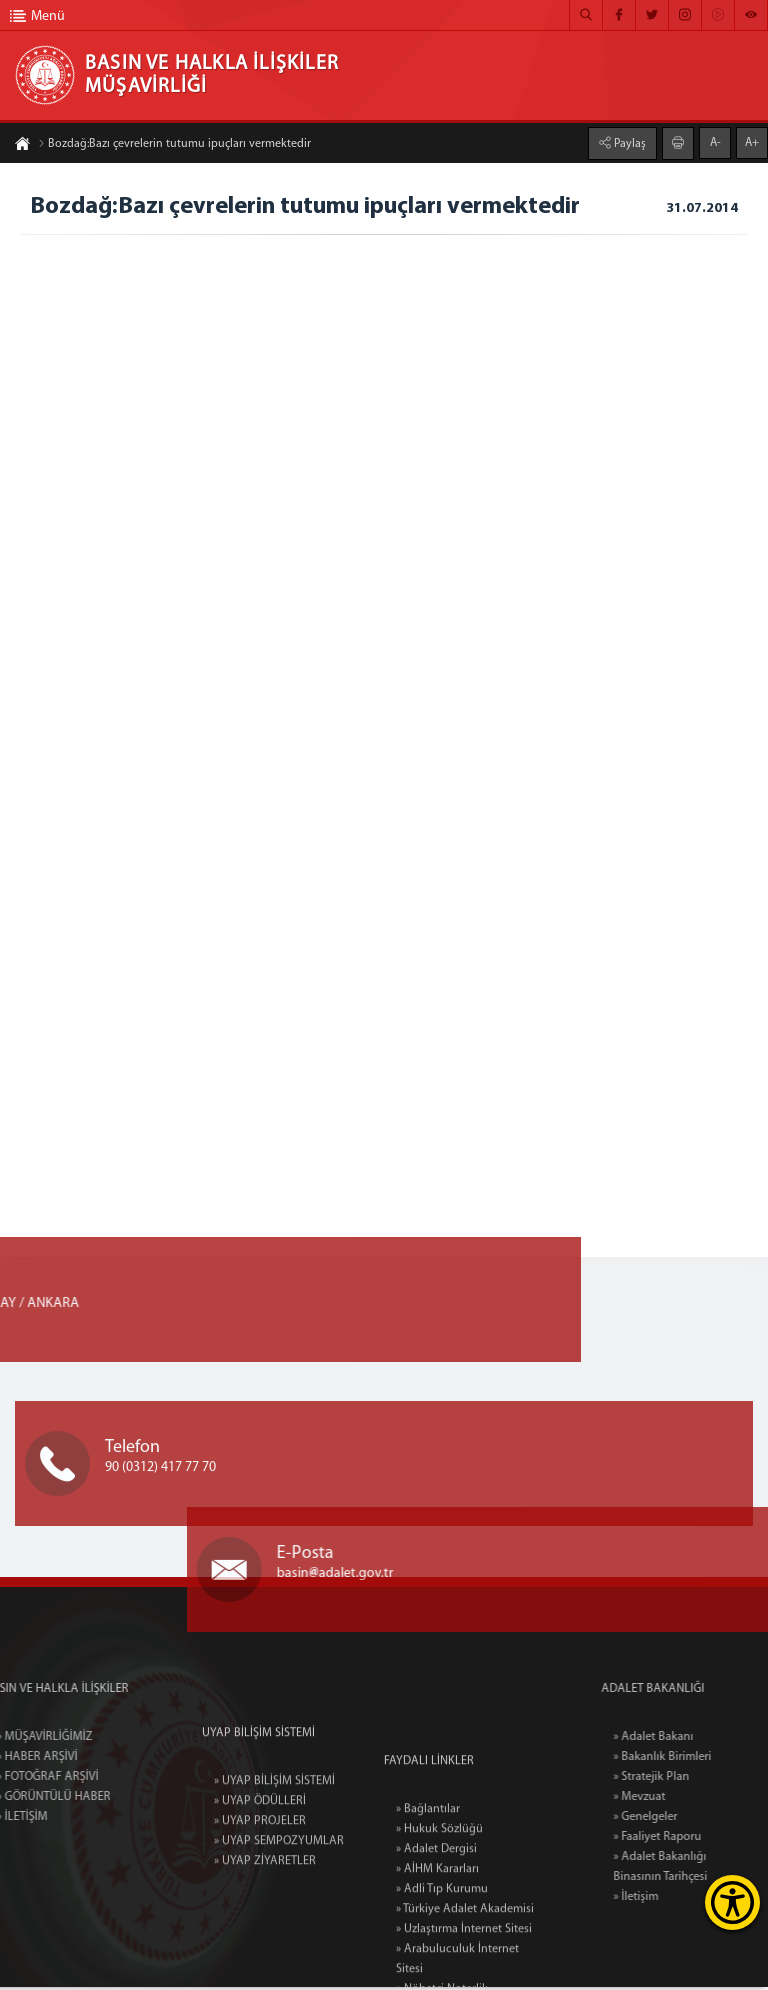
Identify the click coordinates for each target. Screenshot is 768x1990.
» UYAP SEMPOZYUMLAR (279, 1906)
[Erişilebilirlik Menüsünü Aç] (732, 1902)
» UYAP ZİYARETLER (265, 1926)
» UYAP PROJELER (260, 1886)
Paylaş (628, 143)
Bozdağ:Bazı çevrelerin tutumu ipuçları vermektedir (174, 145)
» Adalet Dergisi (436, 1952)
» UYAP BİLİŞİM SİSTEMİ (274, 1846)
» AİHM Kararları (437, 1972)
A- (715, 142)
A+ (752, 142)
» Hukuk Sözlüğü (439, 1932)
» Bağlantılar (428, 1912)
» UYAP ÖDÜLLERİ (260, 1866)
